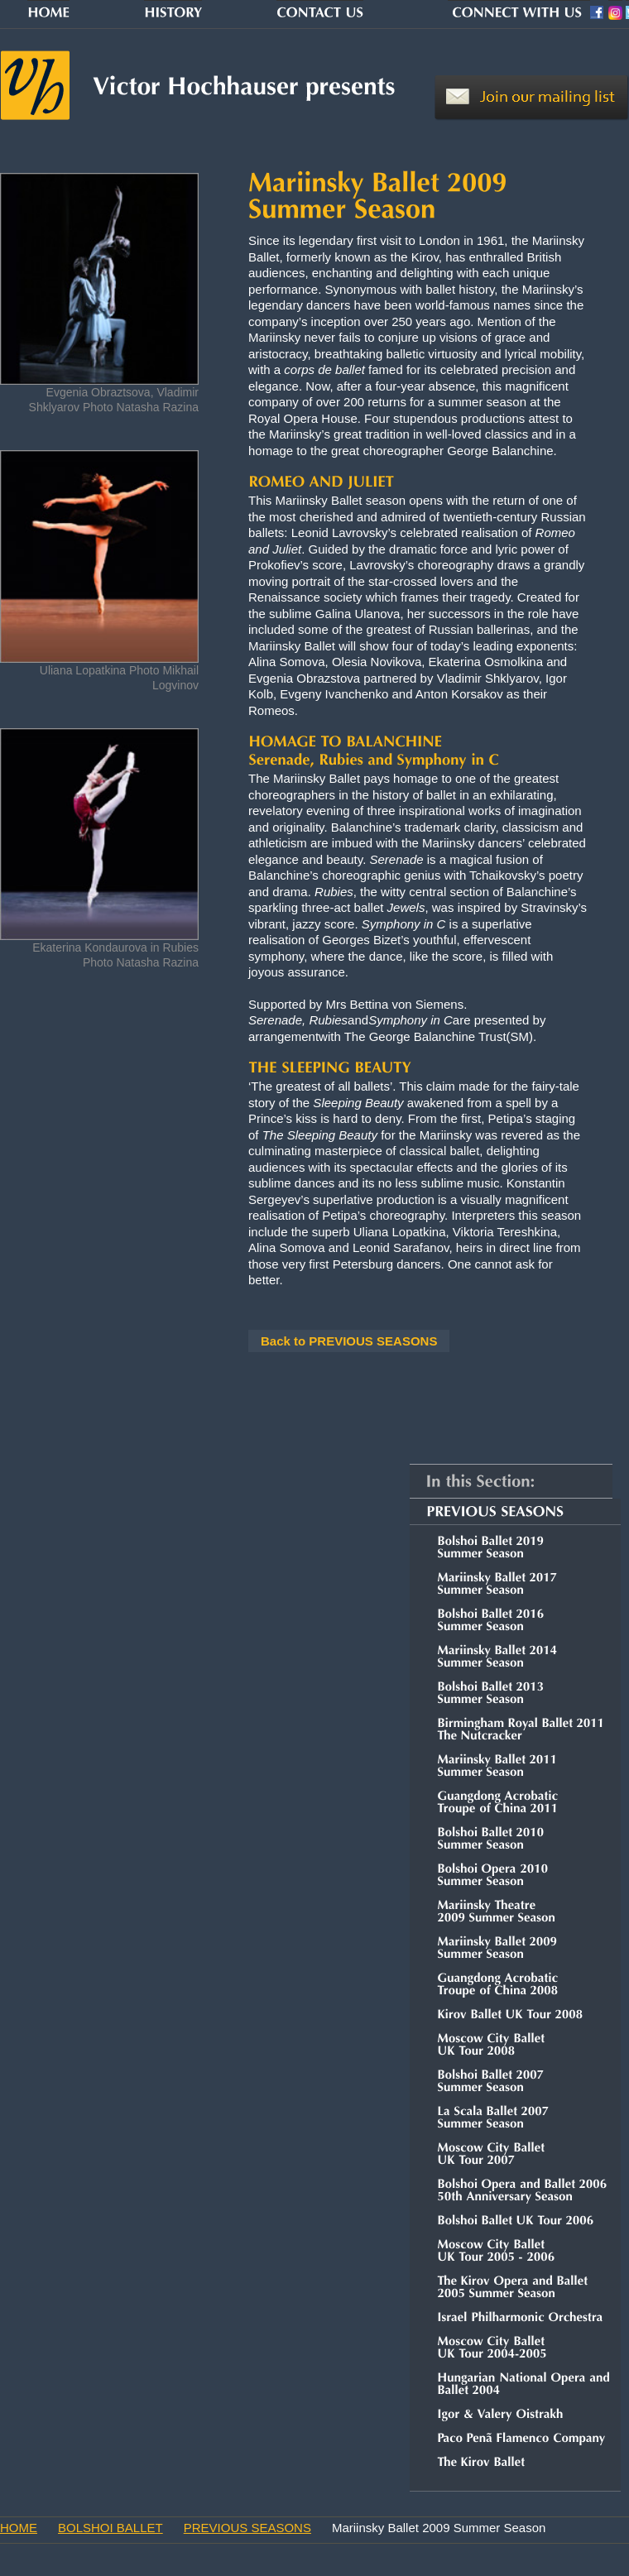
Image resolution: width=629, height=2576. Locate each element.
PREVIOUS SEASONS (247, 2528)
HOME (18, 2528)
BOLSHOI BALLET (110, 2528)
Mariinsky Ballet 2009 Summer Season (438, 2528)
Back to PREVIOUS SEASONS (349, 1341)
